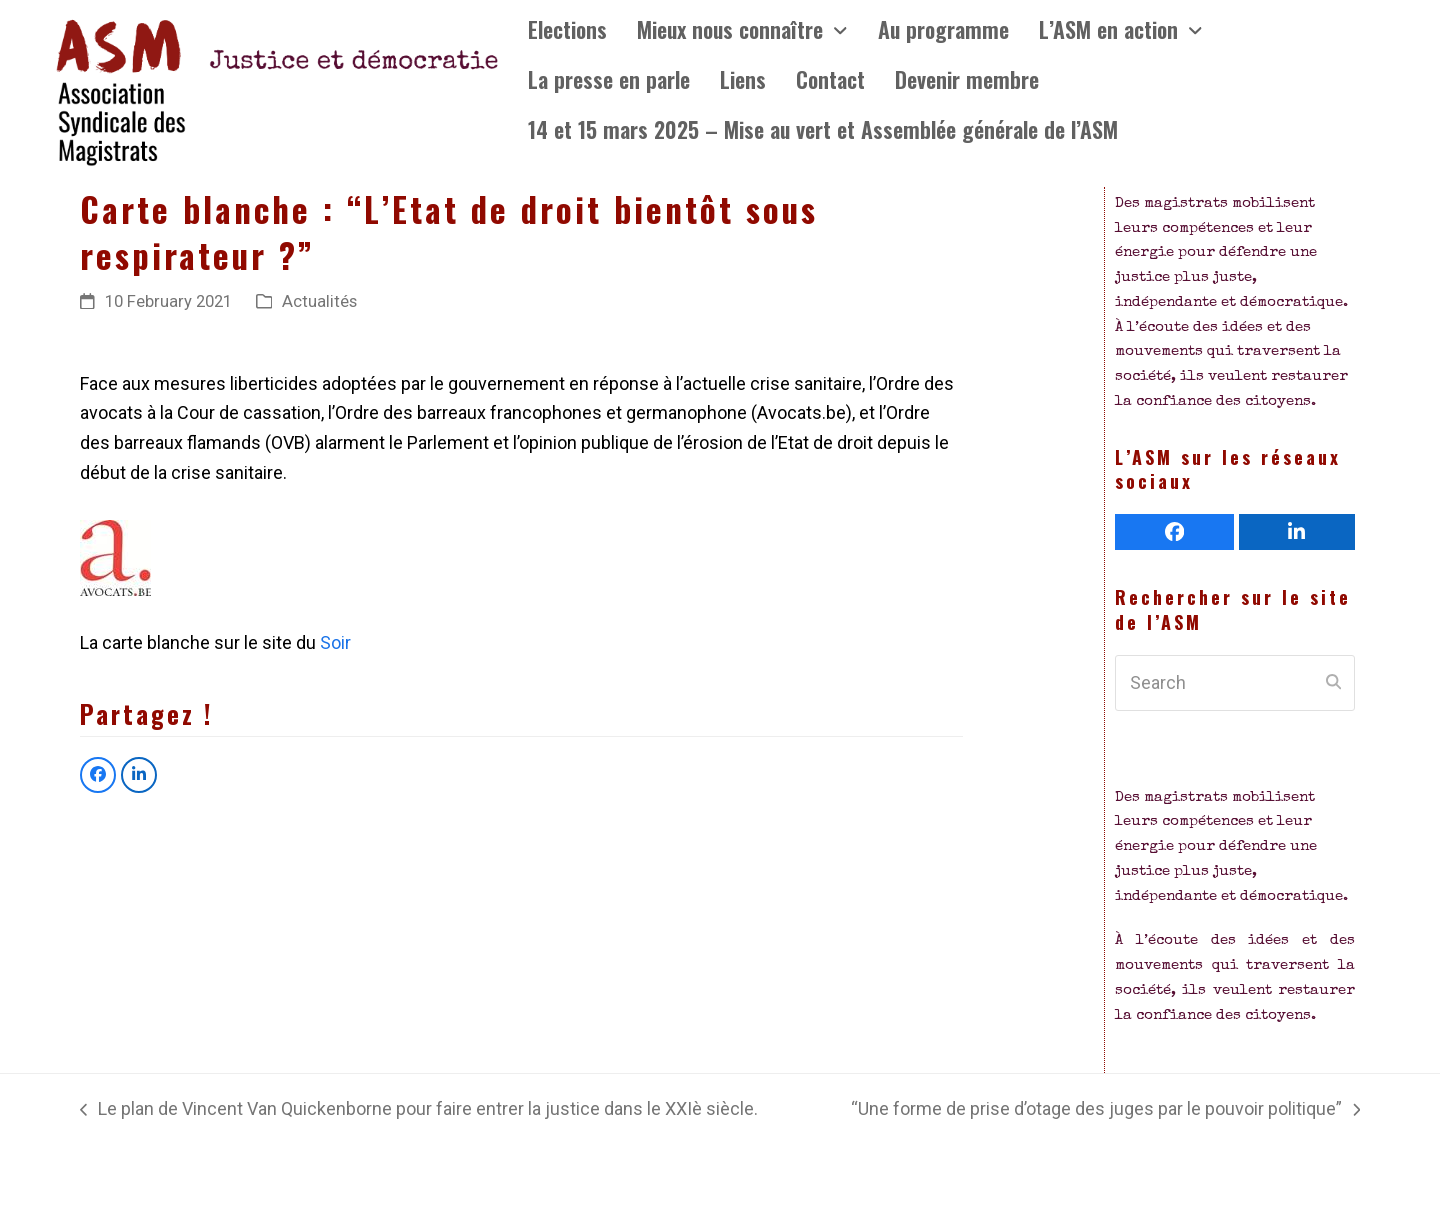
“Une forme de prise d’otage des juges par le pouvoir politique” (1105, 1111)
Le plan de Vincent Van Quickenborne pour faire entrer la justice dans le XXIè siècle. (419, 1111)
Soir (333, 642)
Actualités (319, 301)
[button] (98, 775)
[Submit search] (1333, 683)
